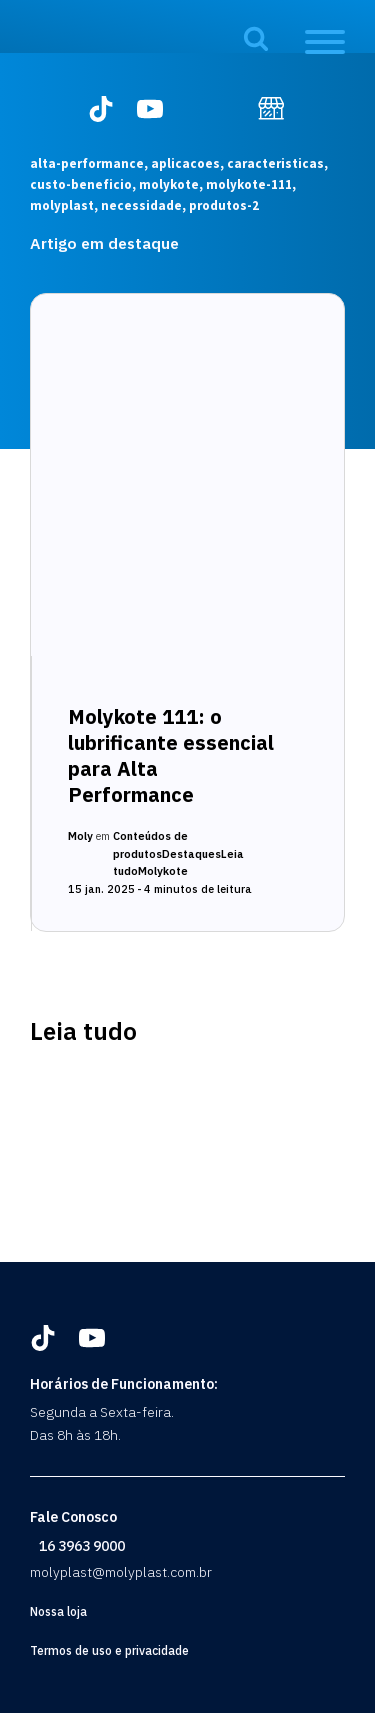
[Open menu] (325, 42)
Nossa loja (58, 1611)
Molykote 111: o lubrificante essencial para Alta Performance (171, 755)
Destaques (191, 854)
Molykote (163, 871)
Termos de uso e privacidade (109, 1650)
